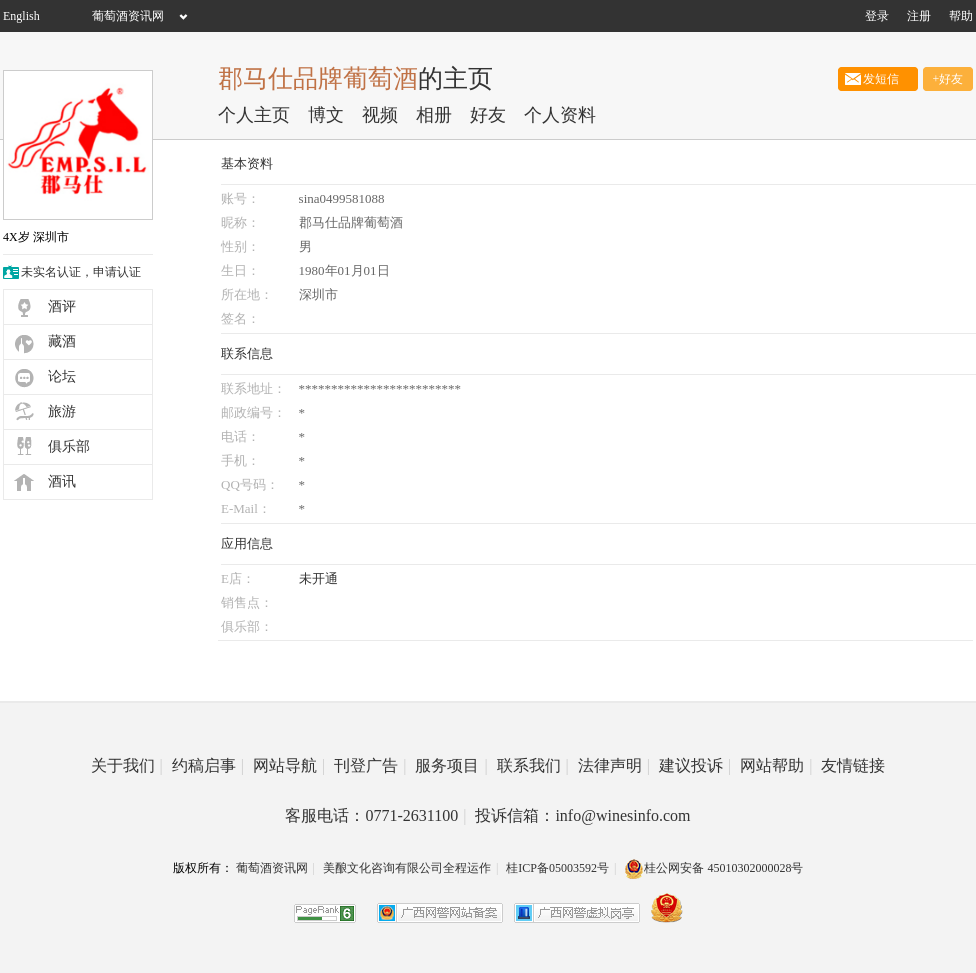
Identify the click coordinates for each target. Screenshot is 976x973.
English (21, 16)
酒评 (62, 306)
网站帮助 (776, 765)
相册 (434, 115)
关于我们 (127, 765)
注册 (919, 16)
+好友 (948, 79)
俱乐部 (69, 446)
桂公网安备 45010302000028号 (713, 868)
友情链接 (853, 765)
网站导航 (289, 765)
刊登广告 (370, 765)
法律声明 (614, 765)
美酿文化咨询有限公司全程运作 (407, 868)
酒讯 (62, 481)
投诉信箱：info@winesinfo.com (582, 815)
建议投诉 (695, 765)
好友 (488, 115)
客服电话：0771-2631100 (375, 815)
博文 (326, 115)
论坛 (62, 376)
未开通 (318, 578)
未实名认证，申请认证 (81, 272)
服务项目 (451, 765)
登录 (877, 16)
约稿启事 (208, 765)
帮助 (961, 16)
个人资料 (560, 115)
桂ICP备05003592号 (557, 868)
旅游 (62, 411)
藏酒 (62, 341)
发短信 (878, 79)
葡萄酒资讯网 (128, 16)
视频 (380, 115)
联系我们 (533, 765)
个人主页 (254, 115)
